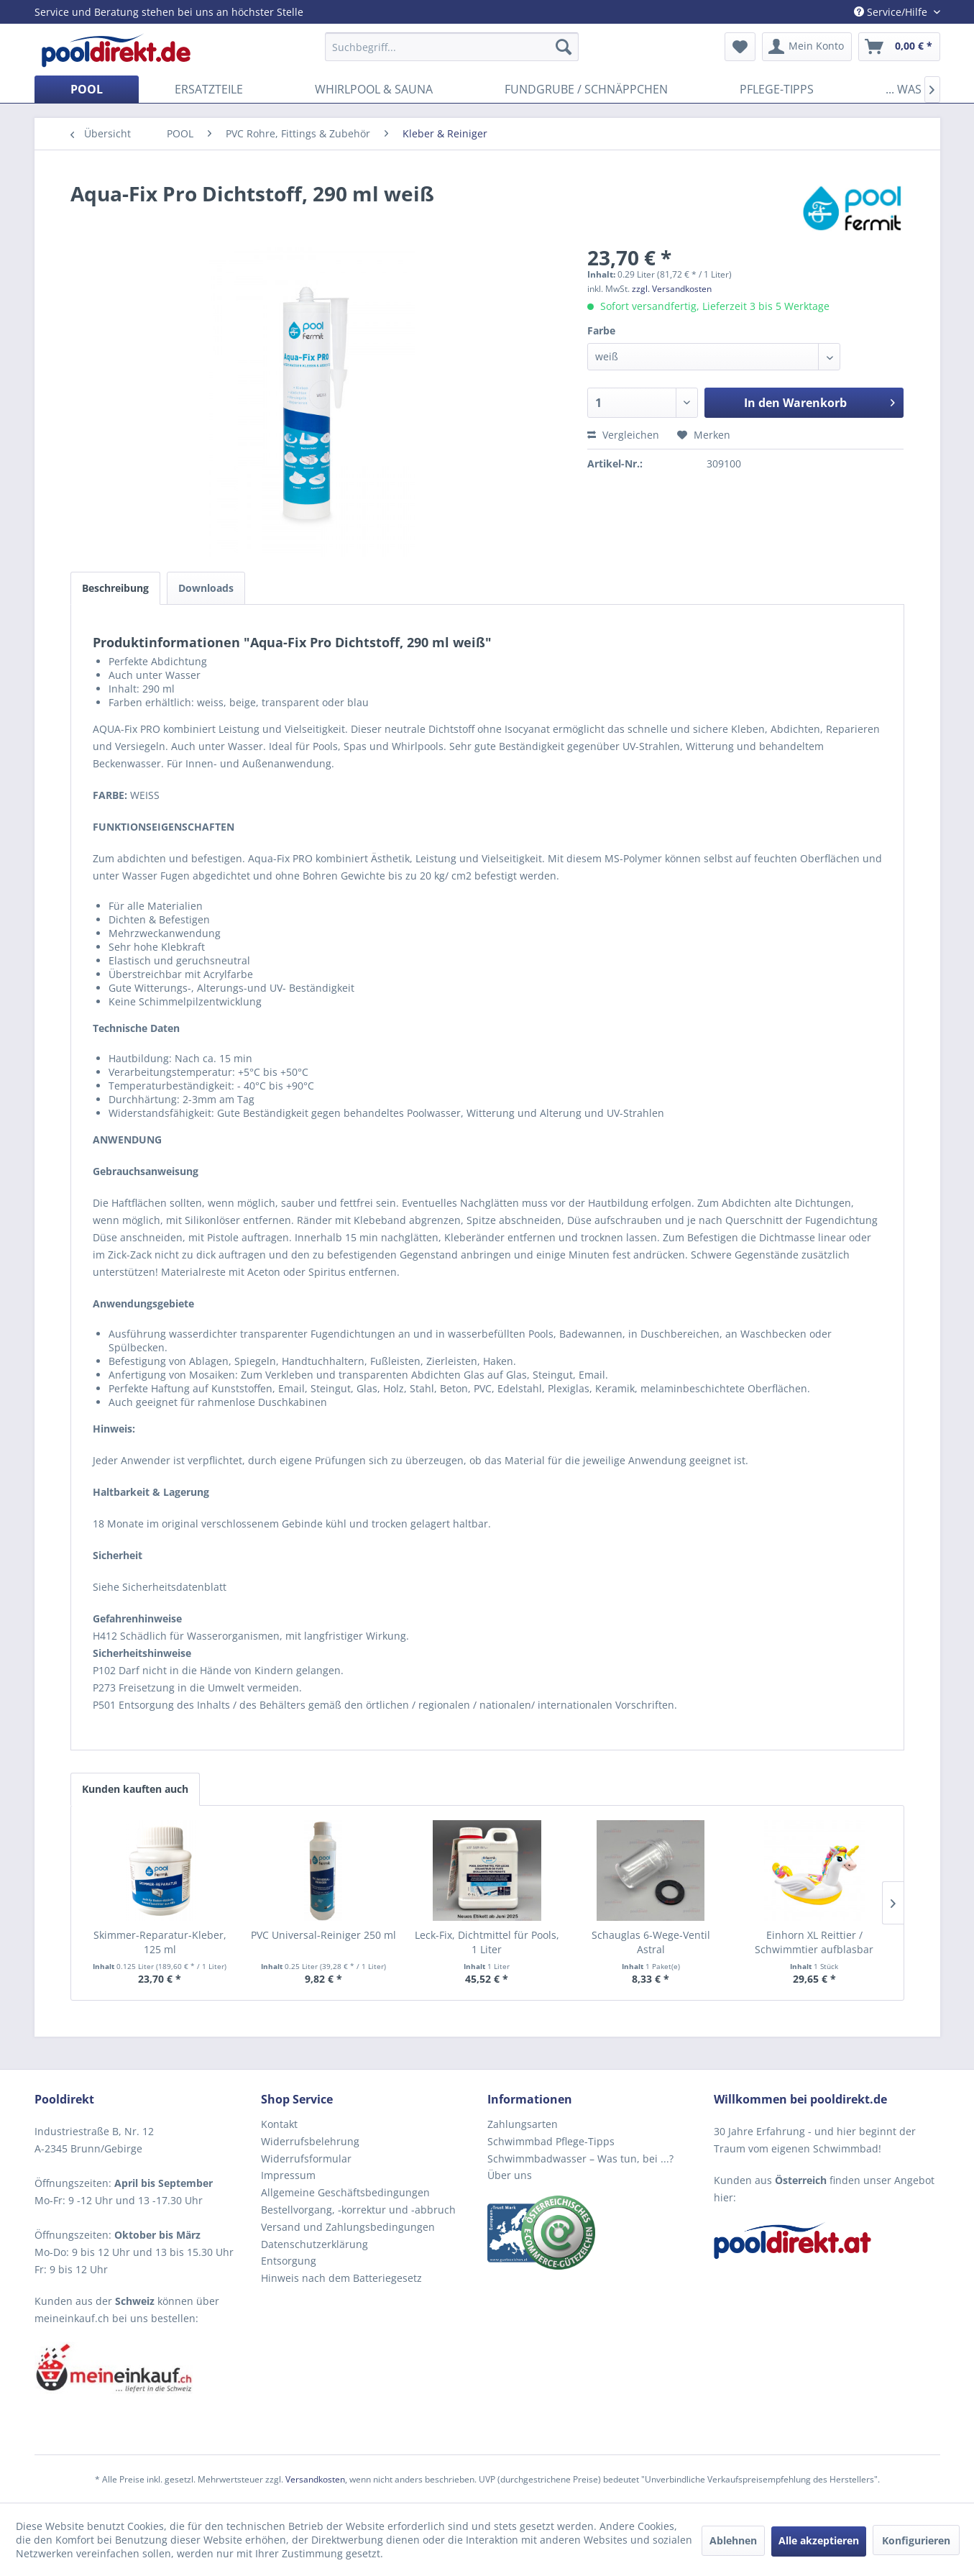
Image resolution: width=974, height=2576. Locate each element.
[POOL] (87, 89)
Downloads (206, 588)
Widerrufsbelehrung (310, 2141)
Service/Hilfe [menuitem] (892, 12)
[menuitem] (452, 46)
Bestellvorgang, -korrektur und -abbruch (358, 2209)
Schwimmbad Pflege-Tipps (551, 2141)
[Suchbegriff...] (452, 46)
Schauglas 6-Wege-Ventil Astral (651, 1942)
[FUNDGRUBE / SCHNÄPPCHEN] (586, 89)
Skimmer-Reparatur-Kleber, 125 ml (159, 1942)
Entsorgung (288, 2260)
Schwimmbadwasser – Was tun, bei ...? (580, 2158)
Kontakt (279, 2124)
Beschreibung (115, 588)
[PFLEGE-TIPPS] (777, 89)
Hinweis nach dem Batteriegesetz (341, 2278)
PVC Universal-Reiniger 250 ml (323, 1935)
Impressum (288, 2175)
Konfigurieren (916, 2540)
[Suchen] (563, 46)
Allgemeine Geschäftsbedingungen (345, 2192)
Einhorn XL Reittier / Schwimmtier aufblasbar (814, 1942)
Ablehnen (733, 2540)
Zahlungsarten (522, 2124)
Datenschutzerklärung (314, 2244)
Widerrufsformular (306, 2158)
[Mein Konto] (807, 46)
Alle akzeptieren (818, 2540)
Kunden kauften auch (135, 1789)
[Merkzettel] (740, 46)
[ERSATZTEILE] (209, 89)
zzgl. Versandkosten (672, 289)
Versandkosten (315, 2479)
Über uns (509, 2175)
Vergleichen (623, 435)
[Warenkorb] (899, 46)
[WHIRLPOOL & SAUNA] (374, 89)
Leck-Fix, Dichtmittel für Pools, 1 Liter (487, 1942)
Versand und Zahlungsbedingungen (348, 2227)
